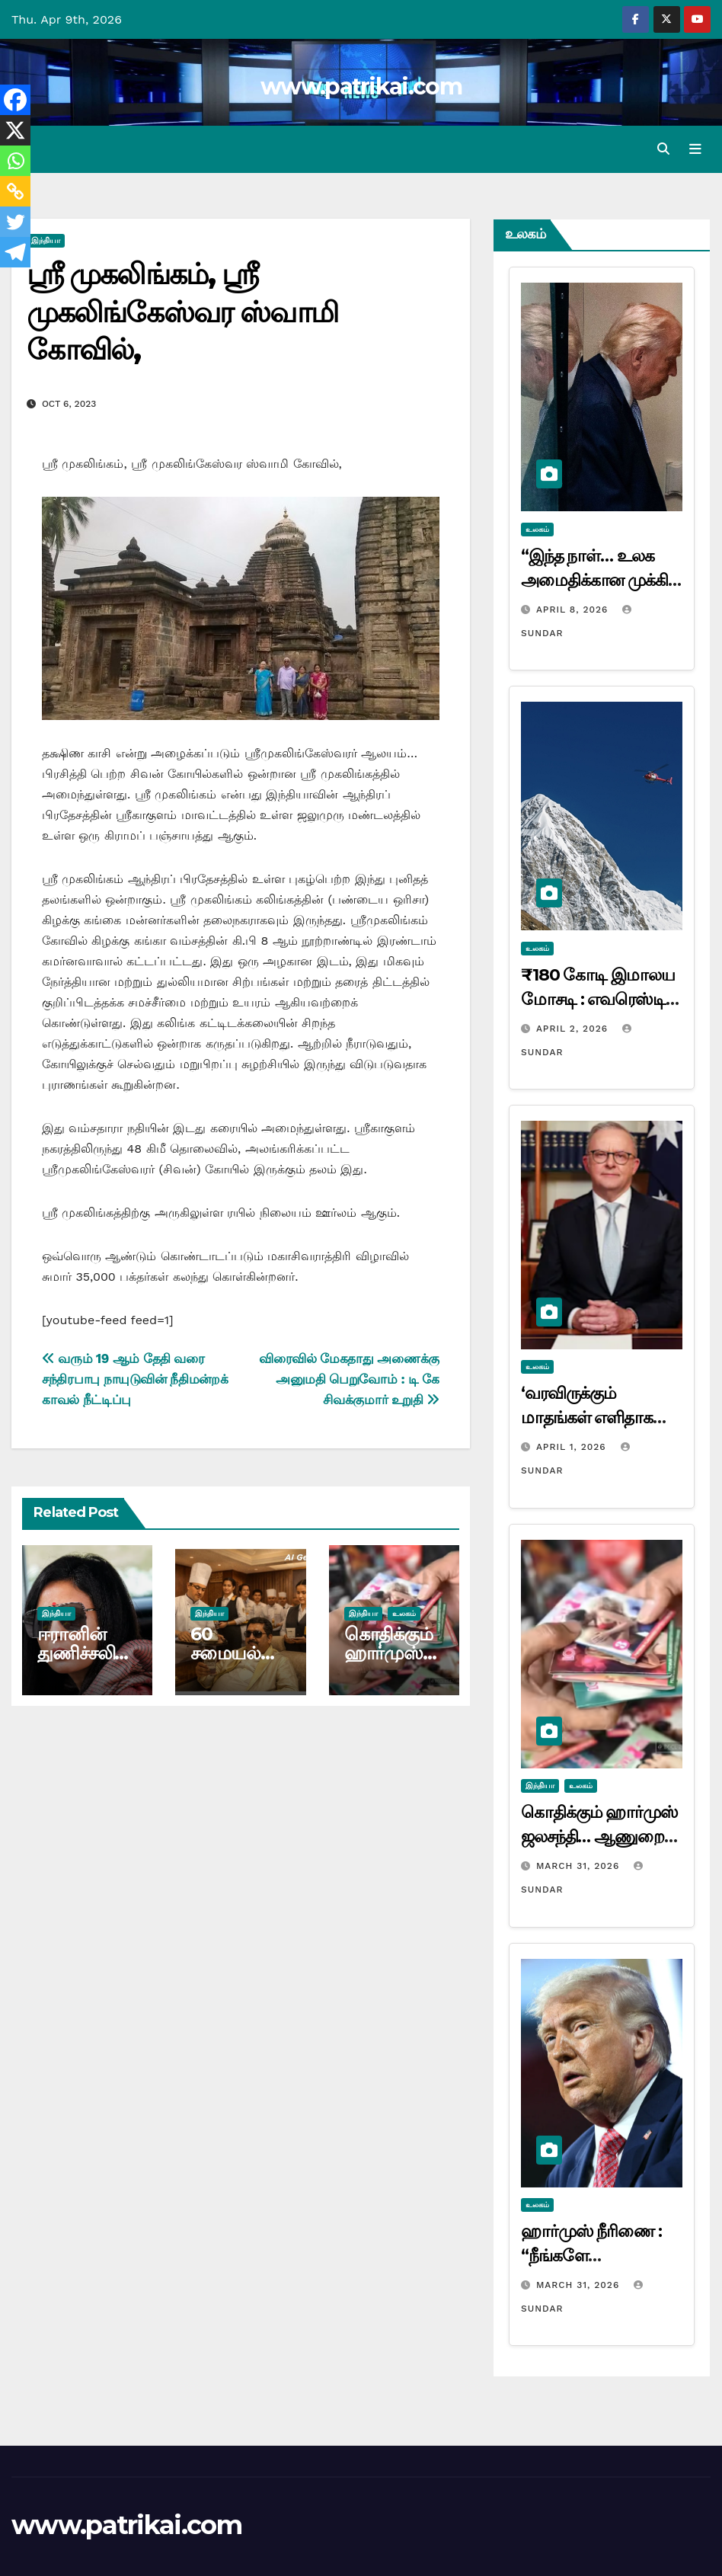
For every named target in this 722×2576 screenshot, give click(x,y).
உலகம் (404, 1613)
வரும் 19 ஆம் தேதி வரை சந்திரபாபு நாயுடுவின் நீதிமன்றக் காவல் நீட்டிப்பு (135, 1380)
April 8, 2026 (574, 609)
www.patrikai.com (361, 86)
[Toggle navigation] (695, 149)
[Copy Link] (15, 191)
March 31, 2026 (579, 1866)
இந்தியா (45, 241)
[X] (15, 130)
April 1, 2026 (573, 1447)
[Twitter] (15, 221)
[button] (663, 149)
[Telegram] (15, 252)
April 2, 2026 (574, 1028)
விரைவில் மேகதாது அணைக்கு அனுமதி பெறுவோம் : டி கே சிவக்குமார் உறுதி (349, 1380)
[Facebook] (15, 100)
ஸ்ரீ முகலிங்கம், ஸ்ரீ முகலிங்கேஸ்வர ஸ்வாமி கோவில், (182, 312)
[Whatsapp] (15, 161)
